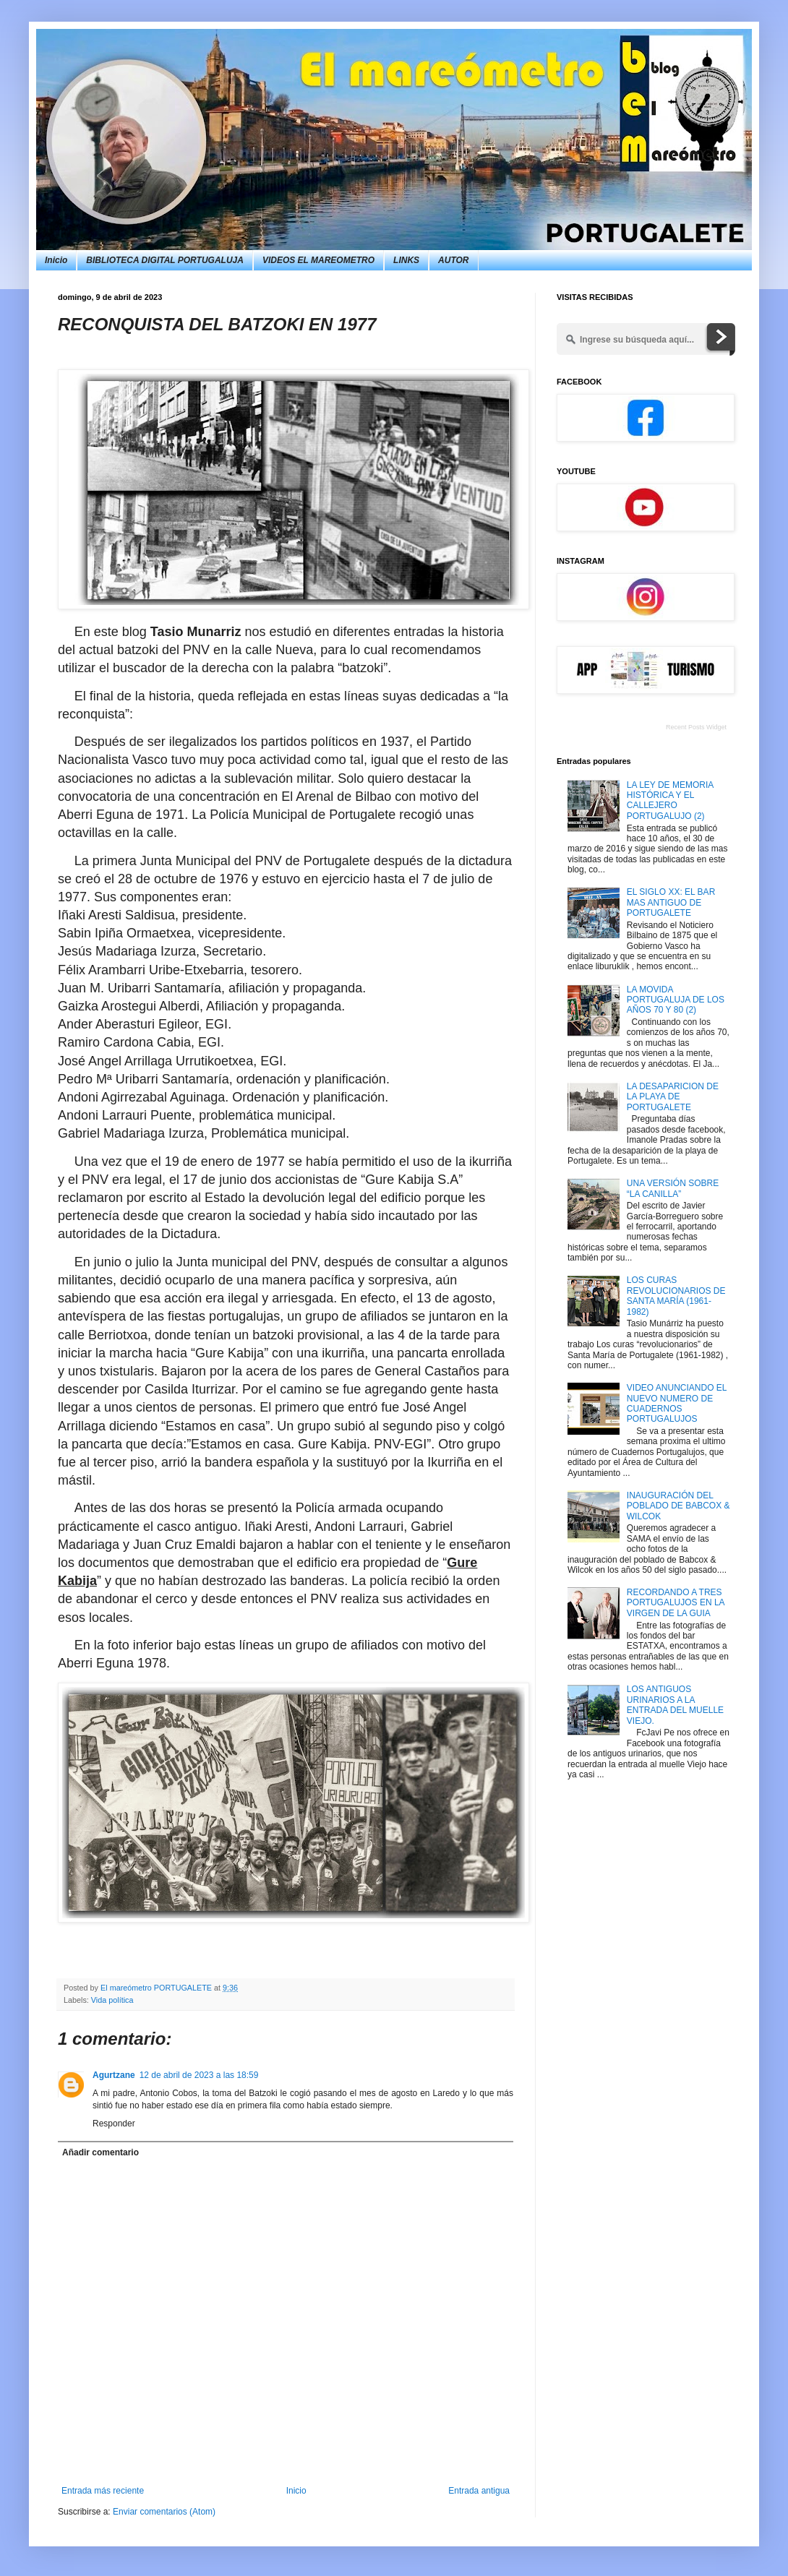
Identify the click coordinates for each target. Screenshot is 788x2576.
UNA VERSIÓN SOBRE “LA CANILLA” (673, 1188)
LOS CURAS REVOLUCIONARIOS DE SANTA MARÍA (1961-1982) (676, 1295)
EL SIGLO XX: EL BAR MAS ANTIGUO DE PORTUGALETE (671, 902)
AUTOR (453, 260)
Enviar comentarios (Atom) (164, 2512)
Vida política (112, 2000)
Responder (114, 2123)
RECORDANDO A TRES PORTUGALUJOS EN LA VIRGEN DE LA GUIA (675, 1602)
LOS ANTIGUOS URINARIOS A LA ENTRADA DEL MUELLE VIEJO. (675, 1704)
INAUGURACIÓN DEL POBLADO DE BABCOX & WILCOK (678, 1505)
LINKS (406, 260)
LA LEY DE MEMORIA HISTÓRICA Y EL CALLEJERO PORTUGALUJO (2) (670, 800)
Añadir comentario (100, 2152)
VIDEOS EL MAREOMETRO (318, 260)
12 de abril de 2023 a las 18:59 (199, 2075)
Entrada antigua (479, 2491)
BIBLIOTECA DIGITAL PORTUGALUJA (165, 260)
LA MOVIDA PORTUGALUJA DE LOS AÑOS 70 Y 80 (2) (675, 1000)
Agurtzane (114, 2075)
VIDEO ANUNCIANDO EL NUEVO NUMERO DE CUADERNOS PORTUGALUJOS (677, 1403)
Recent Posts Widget (696, 727)
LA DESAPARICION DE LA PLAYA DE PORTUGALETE (673, 1096)
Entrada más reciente (102, 2491)
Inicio (56, 260)
